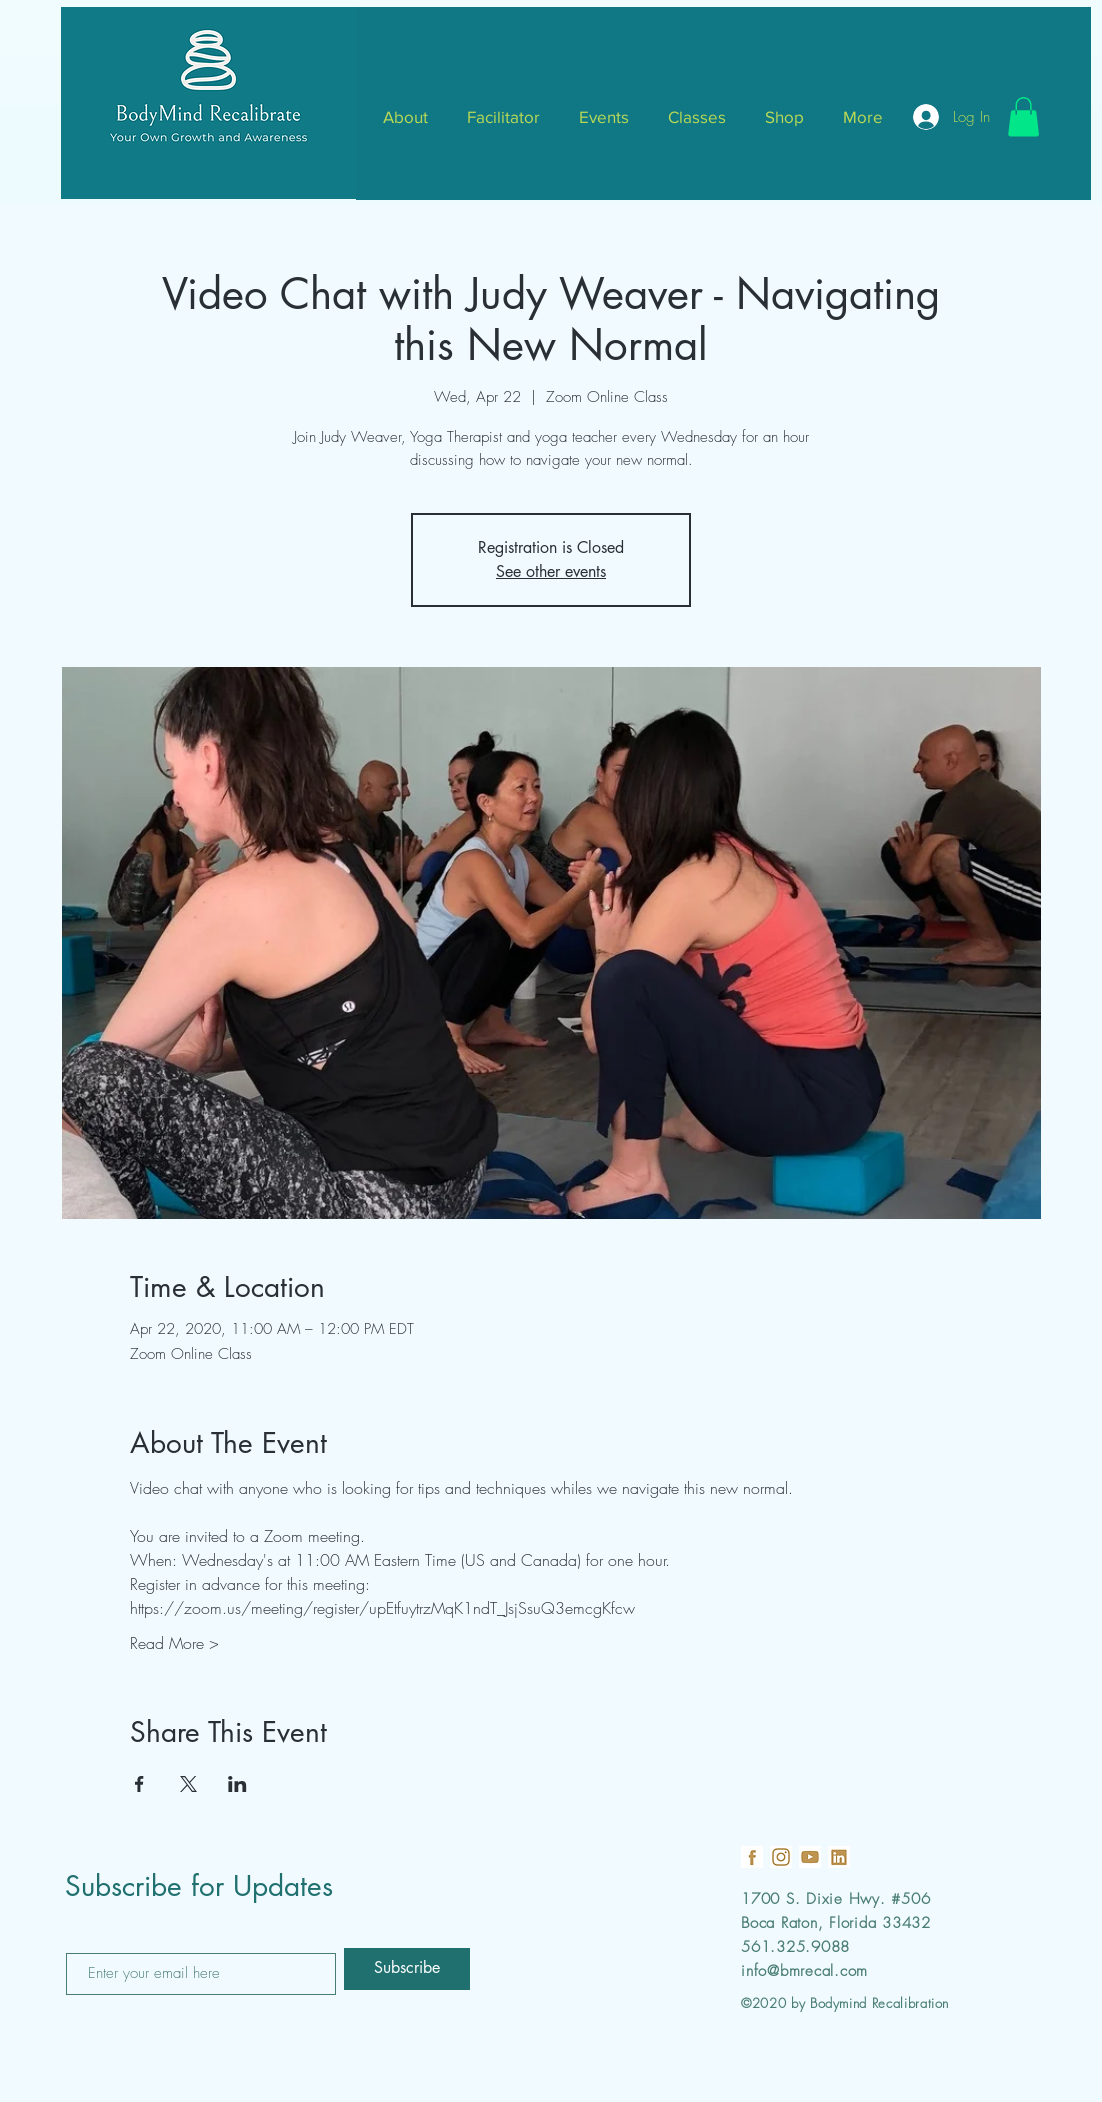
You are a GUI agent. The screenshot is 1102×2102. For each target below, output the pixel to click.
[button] (1023, 116)
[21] (839, 1857)
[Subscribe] (407, 1969)
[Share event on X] (188, 1784)
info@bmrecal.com (804, 1971)
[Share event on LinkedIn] (237, 1784)
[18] (781, 1857)
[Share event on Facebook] (139, 1784)
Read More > (174, 1643)
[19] (752, 1857)
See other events (551, 571)
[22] (810, 1857)
